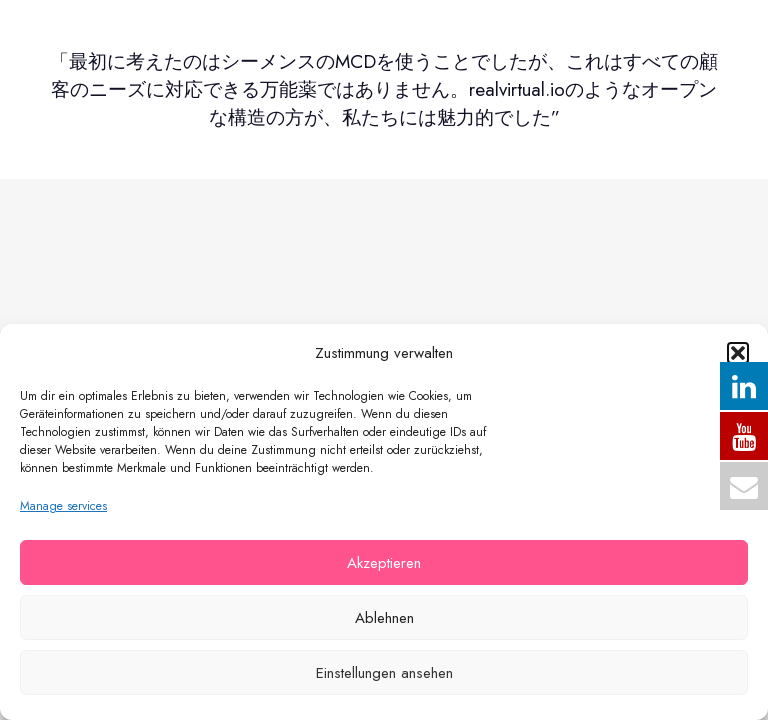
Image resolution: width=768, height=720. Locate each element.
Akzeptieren (384, 563)
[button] (738, 353)
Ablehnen (384, 618)
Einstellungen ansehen (384, 673)
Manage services (63, 506)
